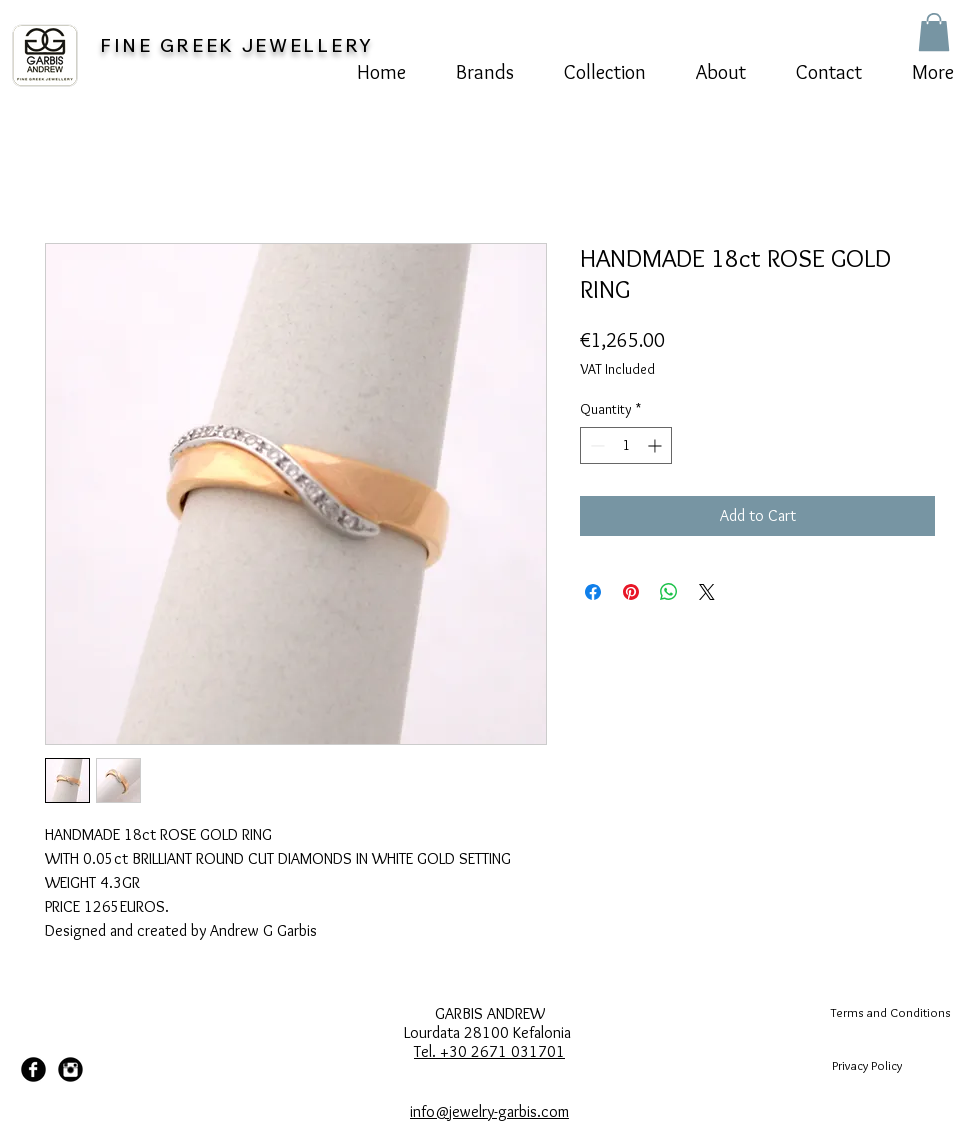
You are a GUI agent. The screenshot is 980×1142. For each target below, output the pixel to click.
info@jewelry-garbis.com (489, 1111)
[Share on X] (707, 592)
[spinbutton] (626, 445)
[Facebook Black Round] (33, 1069)
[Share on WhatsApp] (669, 592)
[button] (934, 32)
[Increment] (656, 445)
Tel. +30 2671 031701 (489, 1051)
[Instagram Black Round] (70, 1069)
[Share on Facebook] (593, 592)
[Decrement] (595, 445)
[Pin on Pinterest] (631, 592)
